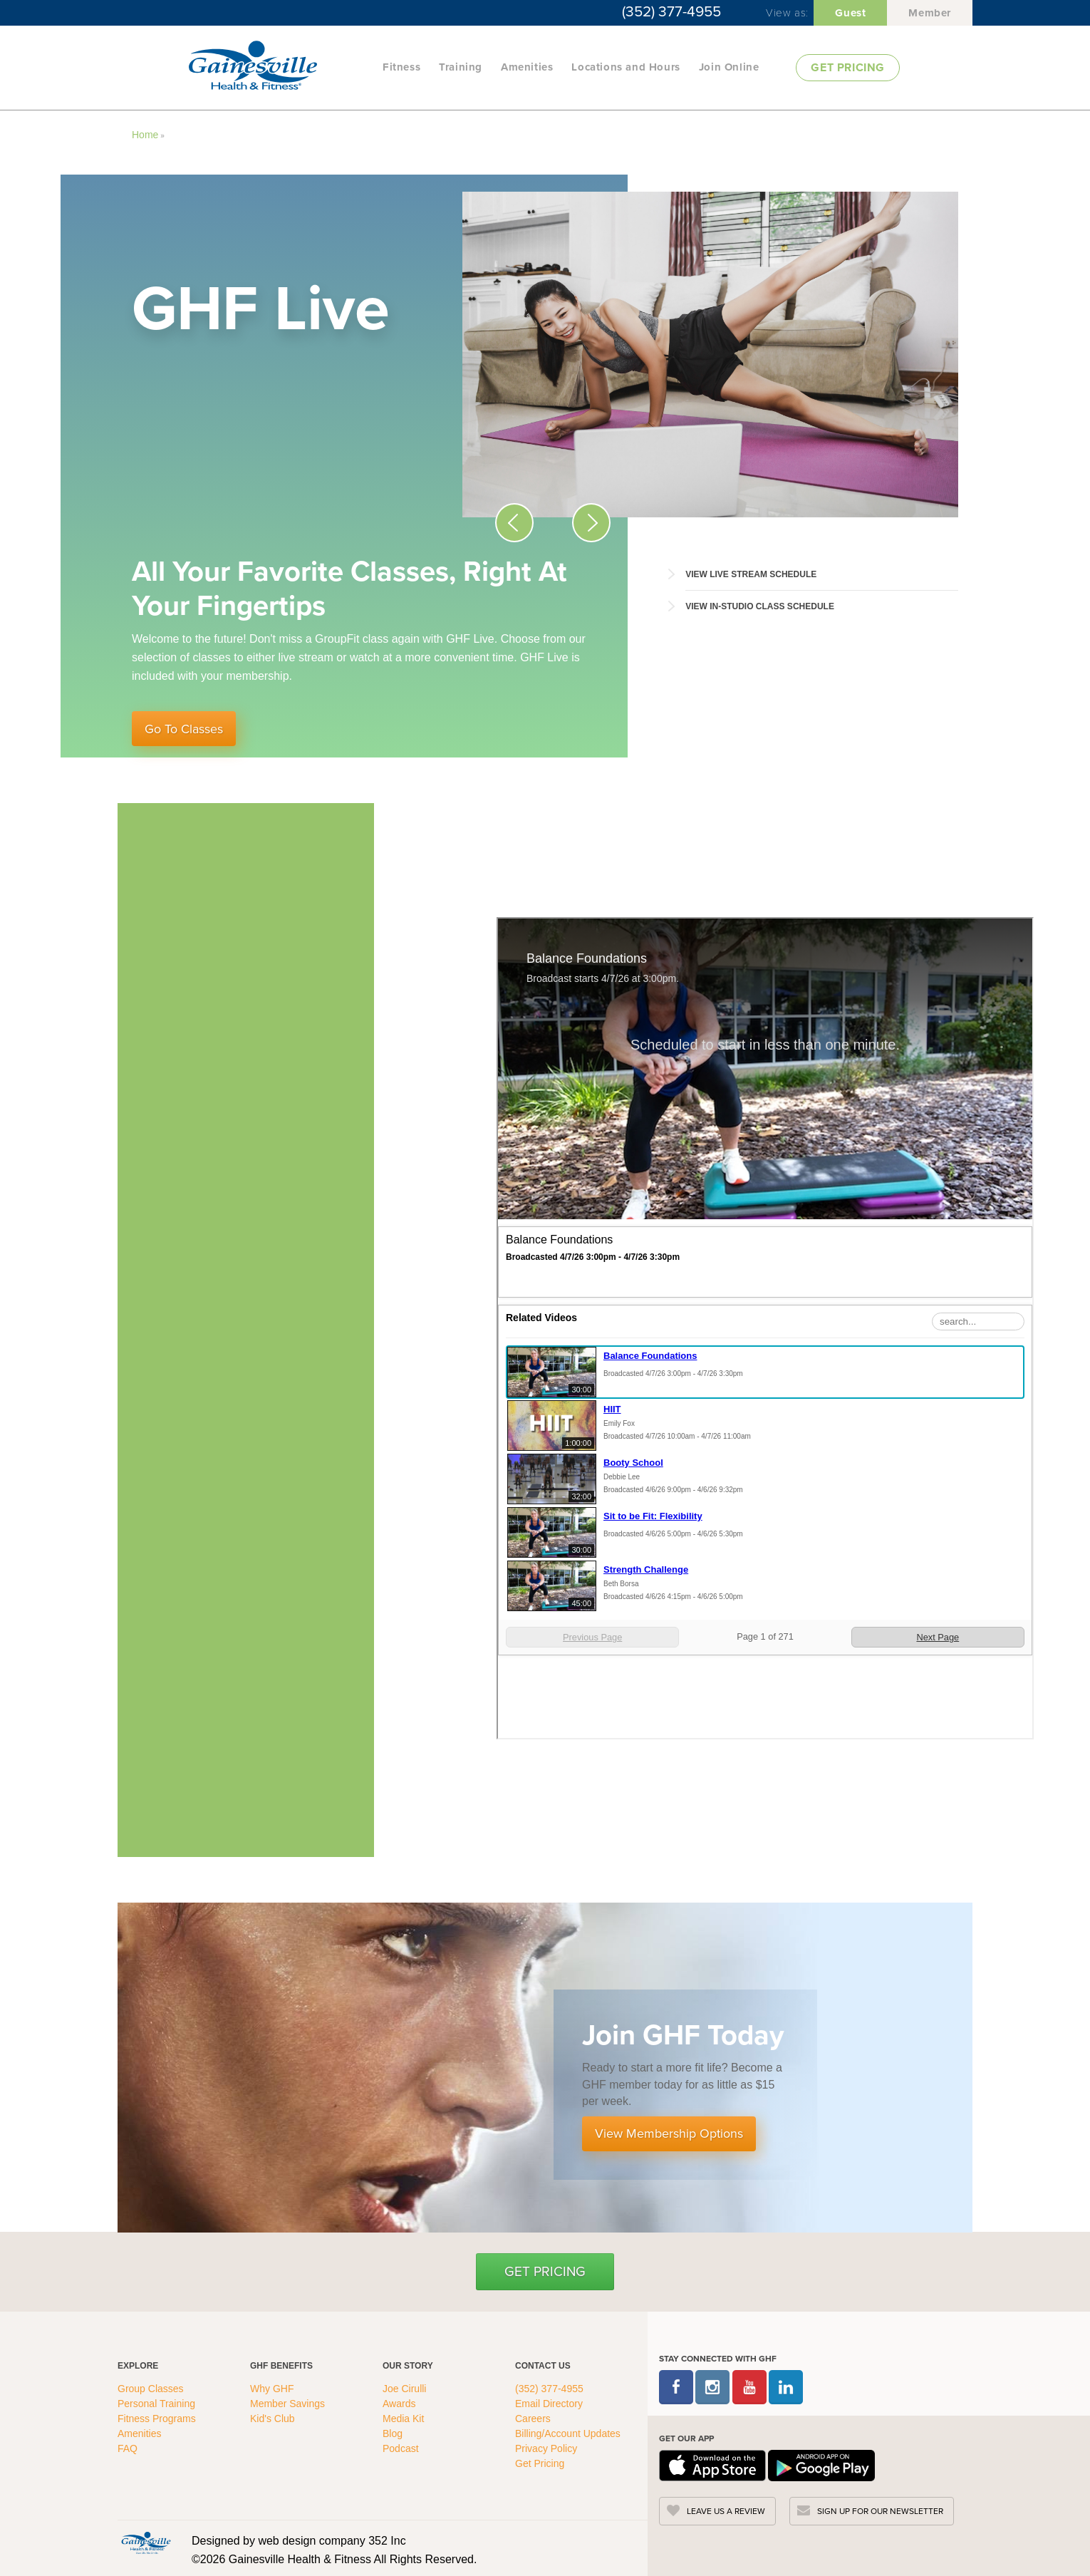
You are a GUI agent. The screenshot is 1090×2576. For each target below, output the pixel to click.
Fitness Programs (158, 2418)
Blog (394, 2433)
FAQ (129, 2448)
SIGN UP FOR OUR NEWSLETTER (880, 2511)
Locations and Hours (625, 67)
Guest (850, 13)
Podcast (401, 2448)
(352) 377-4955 (671, 11)
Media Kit (403, 2418)
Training (460, 67)
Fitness (401, 67)
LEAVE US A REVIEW (726, 2511)
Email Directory (549, 2403)
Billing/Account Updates (568, 2433)
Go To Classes (184, 729)
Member (929, 13)
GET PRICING (848, 67)
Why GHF (273, 2388)
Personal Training (158, 2403)
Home (145, 134)
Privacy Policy (546, 2448)
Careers (533, 2418)
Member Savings (289, 2403)
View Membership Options (669, 2133)
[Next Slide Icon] (591, 522)
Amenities (527, 67)
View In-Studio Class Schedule (759, 606)
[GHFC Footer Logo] (146, 2542)
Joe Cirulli (404, 2388)
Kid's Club (273, 2418)
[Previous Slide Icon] (514, 522)
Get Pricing (545, 2271)
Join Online (729, 67)
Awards (399, 2403)
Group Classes (152, 2388)
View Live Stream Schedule (750, 574)
